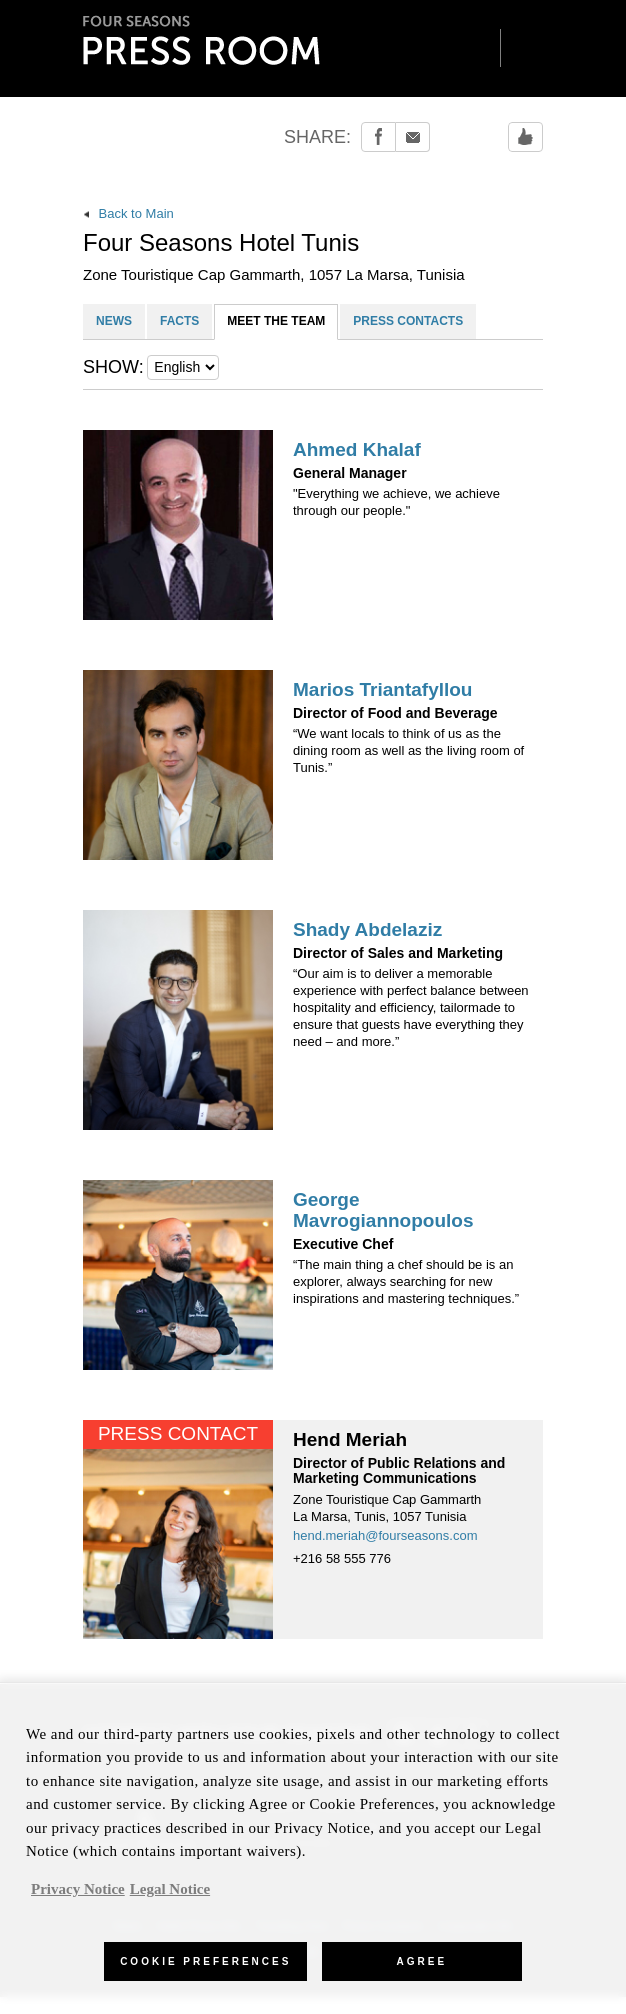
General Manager (350, 473)
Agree (422, 1971)
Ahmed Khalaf (357, 450)
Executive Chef (343, 1244)
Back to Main (128, 213)
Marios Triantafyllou (382, 690)
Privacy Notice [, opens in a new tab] (78, 1899)
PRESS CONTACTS (408, 321)
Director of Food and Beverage (395, 713)
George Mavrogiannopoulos (383, 1210)
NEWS (114, 321)
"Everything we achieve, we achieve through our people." (396, 502)
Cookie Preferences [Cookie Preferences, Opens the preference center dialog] (205, 1971)
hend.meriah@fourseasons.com (385, 1535)
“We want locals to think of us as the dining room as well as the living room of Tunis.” (408, 750)
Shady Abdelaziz (367, 930)
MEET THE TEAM (276, 321)
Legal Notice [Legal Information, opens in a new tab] (170, 1899)
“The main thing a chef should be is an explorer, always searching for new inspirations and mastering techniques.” (406, 1281)
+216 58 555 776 (342, 1558)
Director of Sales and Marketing (398, 953)
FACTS (179, 321)
